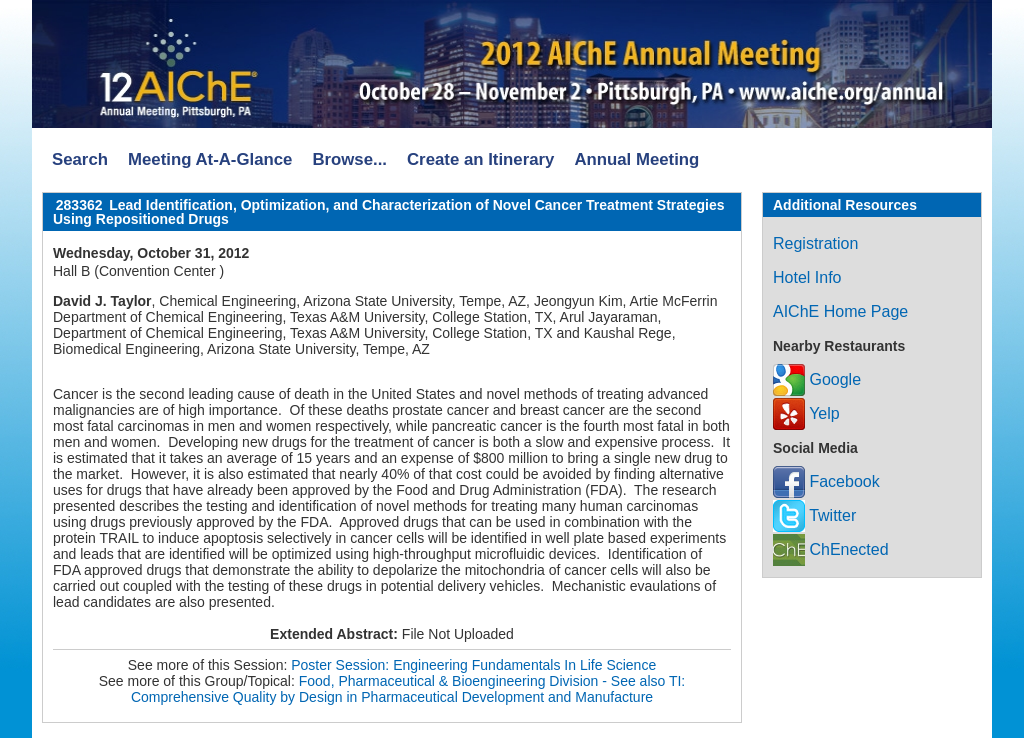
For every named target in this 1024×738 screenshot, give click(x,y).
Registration (815, 243)
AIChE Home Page (840, 311)
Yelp (806, 413)
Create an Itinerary (480, 159)
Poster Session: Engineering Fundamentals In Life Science (473, 665)
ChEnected (831, 549)
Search (80, 159)
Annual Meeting (636, 159)
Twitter (814, 515)
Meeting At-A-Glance (210, 159)
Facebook (826, 481)
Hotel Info (807, 277)
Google (817, 379)
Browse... (349, 159)
